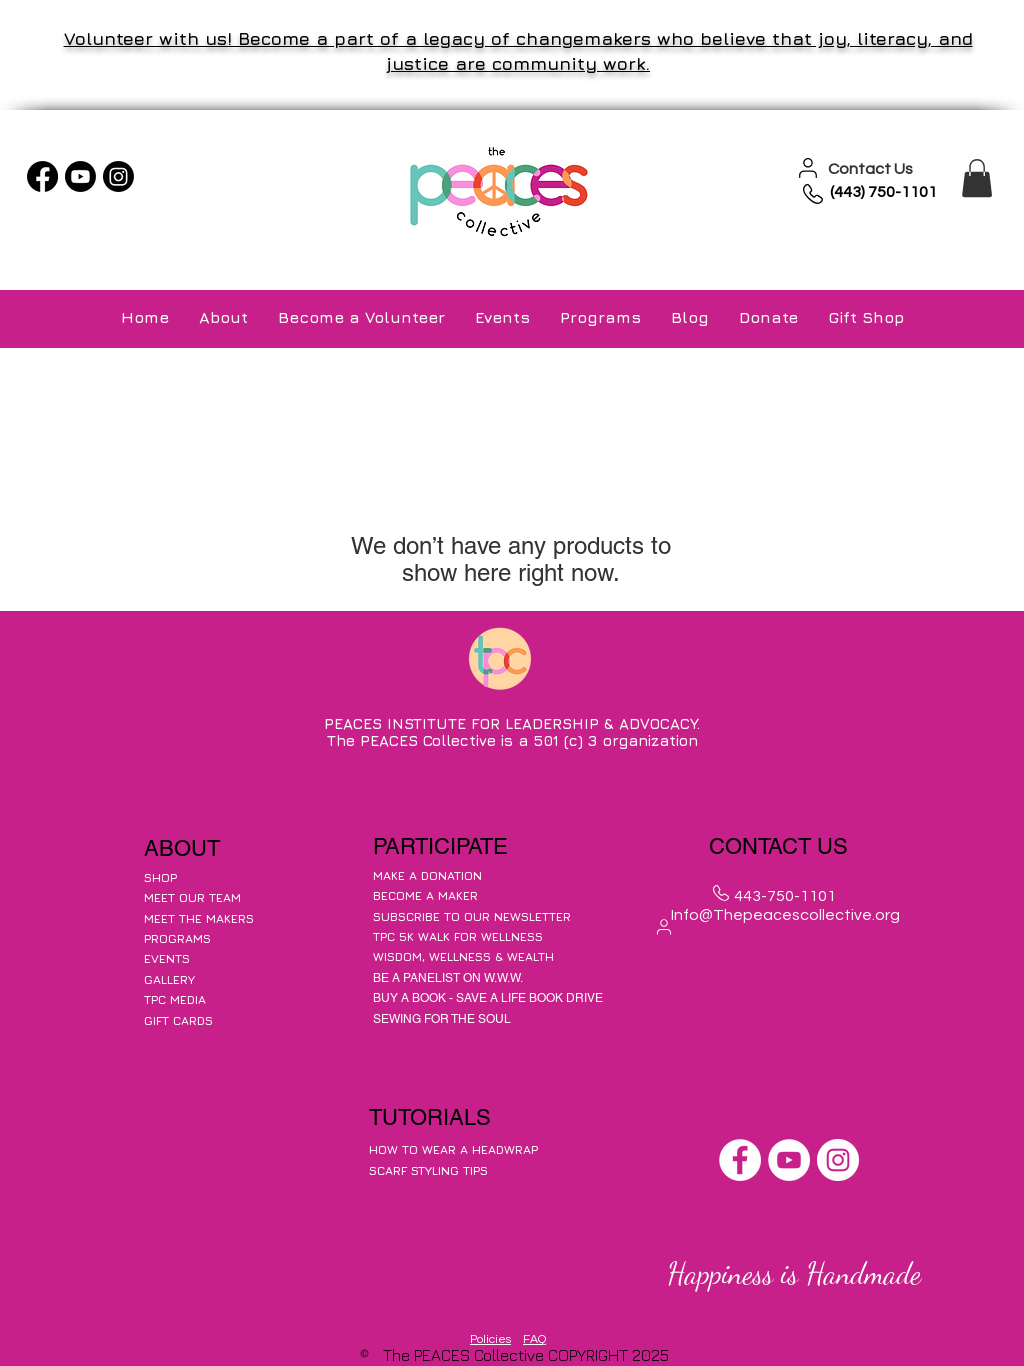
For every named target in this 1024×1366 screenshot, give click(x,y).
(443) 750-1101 (883, 192)
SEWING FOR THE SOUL (442, 1019)
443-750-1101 (785, 896)
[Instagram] (118, 176)
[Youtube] (80, 176)
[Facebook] (42, 176)
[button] (977, 178)
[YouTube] (789, 1160)
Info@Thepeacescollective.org (785, 915)
